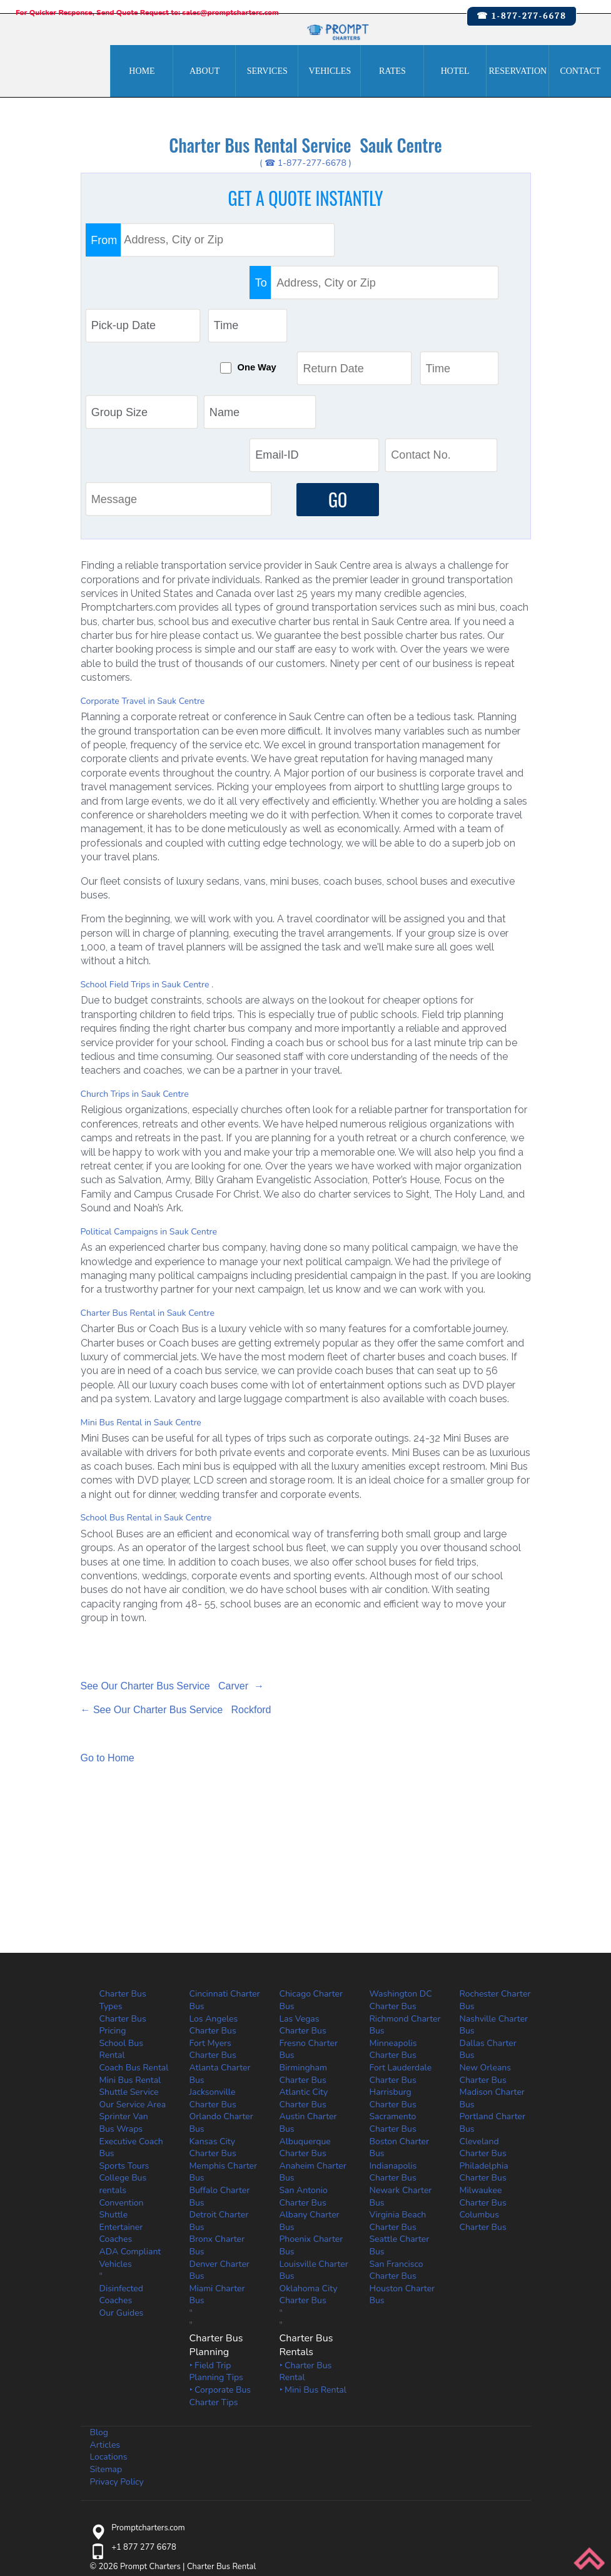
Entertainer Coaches (121, 2112)
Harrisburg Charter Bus (393, 1977)
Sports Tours (124, 2044)
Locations (109, 2336)
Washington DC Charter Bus (401, 1879)
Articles (105, 2324)
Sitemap (106, 2349)
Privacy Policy (117, 2360)
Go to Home (107, 1637)
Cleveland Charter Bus (483, 2026)
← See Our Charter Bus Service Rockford (176, 1589)
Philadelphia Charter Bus (484, 2051)
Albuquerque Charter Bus (305, 2026)
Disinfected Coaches (121, 2173)
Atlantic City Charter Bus (304, 1977)
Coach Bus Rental (134, 1947)
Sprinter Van (123, 1996)
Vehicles (330, 71)
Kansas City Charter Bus (212, 2026)
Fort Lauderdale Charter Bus (401, 1953)
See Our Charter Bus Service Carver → (172, 1565)
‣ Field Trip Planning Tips (216, 2251)
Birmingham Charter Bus (303, 1953)
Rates (392, 71)
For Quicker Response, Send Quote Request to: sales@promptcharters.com (147, 13)
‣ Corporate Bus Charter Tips (220, 2275)
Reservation (517, 71)
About (204, 71)
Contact (580, 71)
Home (141, 71)
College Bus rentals (123, 2063)
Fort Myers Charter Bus (212, 1929)
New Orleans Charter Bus (485, 1953)
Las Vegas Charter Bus (303, 1903)
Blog (99, 2312)
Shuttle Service (129, 1971)
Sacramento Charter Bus (393, 2002)
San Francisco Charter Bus (396, 2149)
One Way (305, 287)
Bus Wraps (121, 2008)
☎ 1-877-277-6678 (522, 16)
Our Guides (121, 2192)
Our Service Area (132, 1984)
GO (335, 377)
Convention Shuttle (121, 2087)
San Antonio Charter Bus (304, 2076)
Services (267, 71)
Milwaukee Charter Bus (483, 2076)
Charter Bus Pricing (122, 1903)
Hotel (455, 71)
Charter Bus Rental (221, 2445)
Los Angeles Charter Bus (213, 1903)
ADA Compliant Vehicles (130, 2137)
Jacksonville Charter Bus (212, 1977)
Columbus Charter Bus (483, 2100)
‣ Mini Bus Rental (313, 2269)
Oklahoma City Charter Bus (309, 2173)
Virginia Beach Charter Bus (398, 2100)
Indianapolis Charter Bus (393, 2051)
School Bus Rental (121, 1929)
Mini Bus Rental (130, 1959)
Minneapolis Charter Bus (393, 1929)
